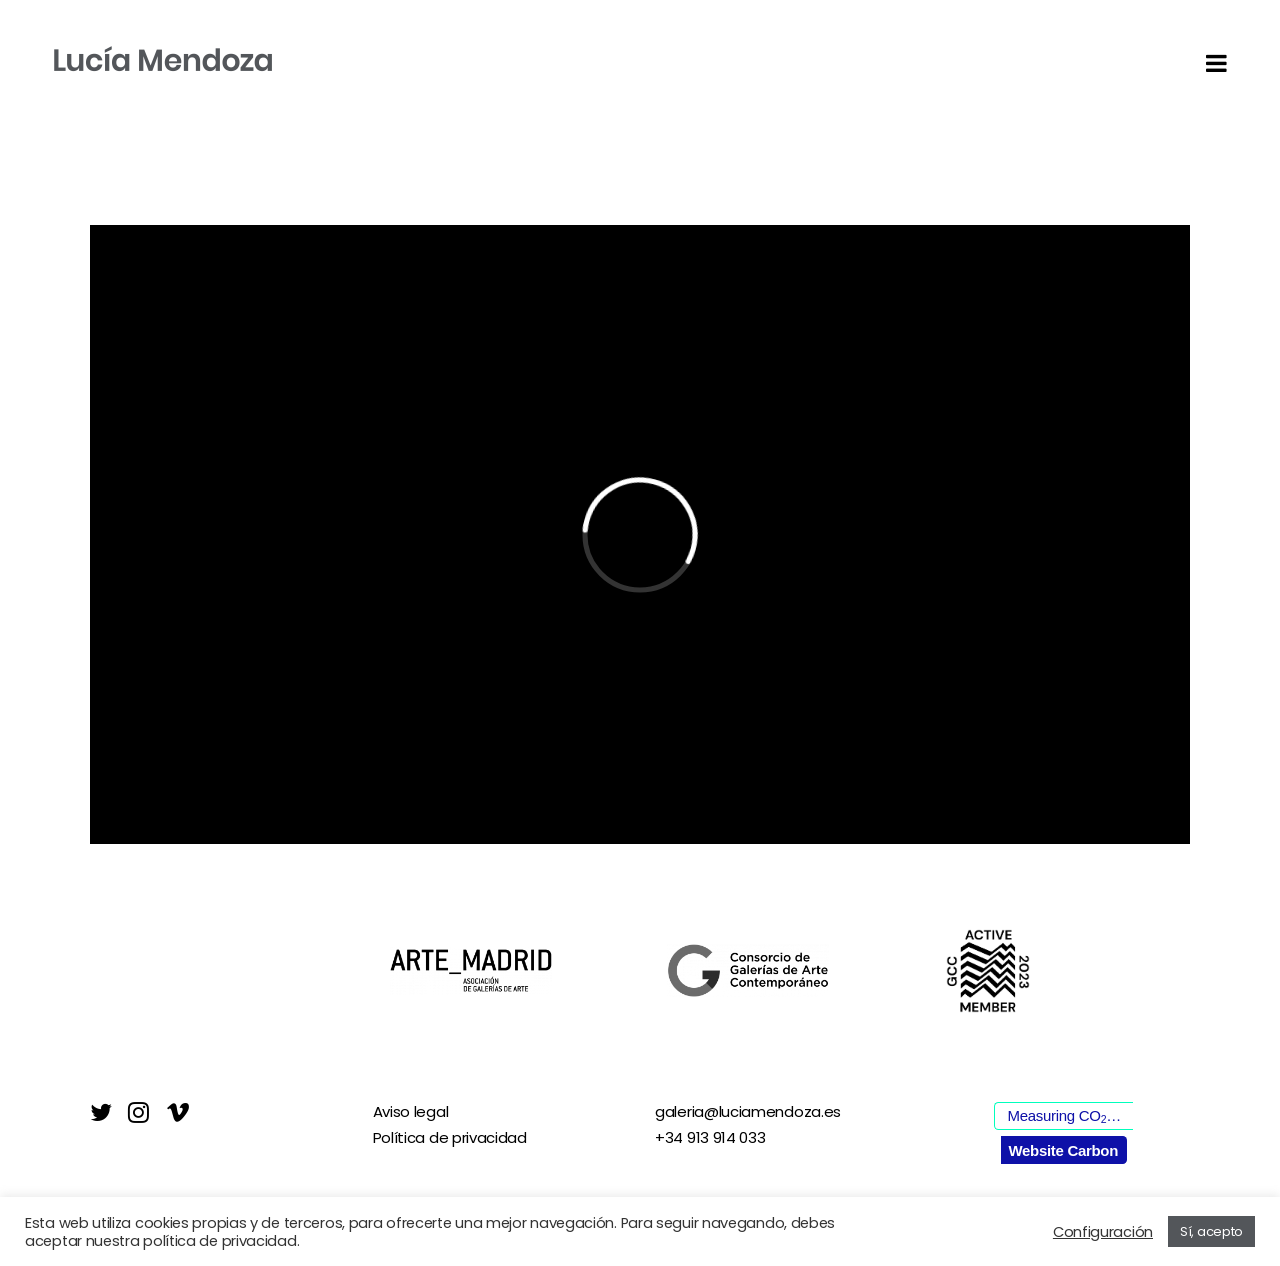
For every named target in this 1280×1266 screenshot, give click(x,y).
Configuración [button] (1103, 1232)
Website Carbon (1063, 1150)
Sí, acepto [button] (1211, 1231)
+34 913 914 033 (710, 1137)
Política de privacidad (450, 1137)
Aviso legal (411, 1111)
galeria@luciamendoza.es (748, 1111)
